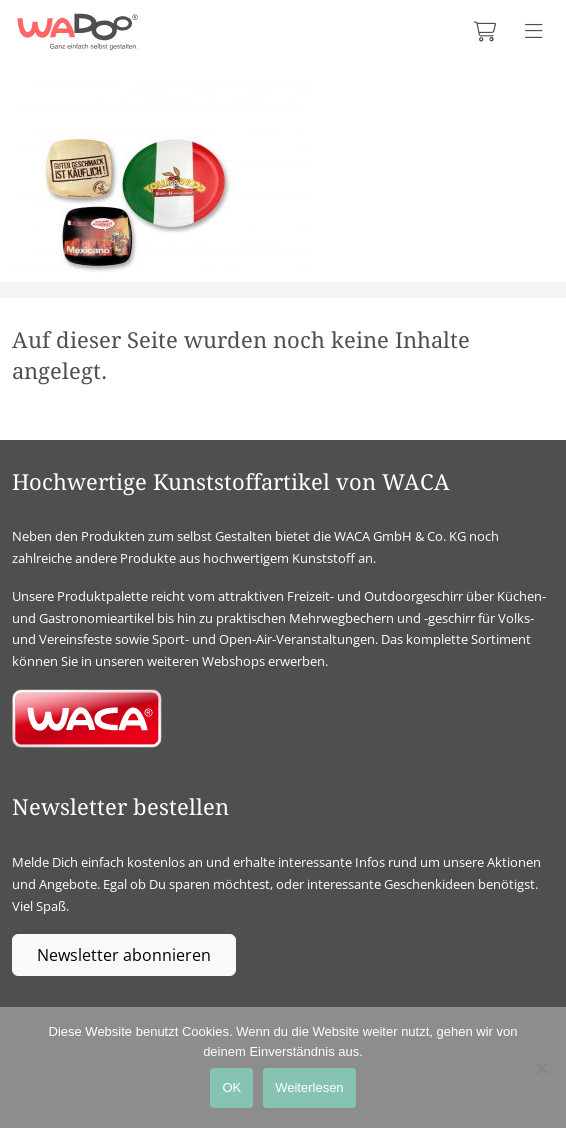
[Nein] (541, 1068)
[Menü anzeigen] (534, 32)
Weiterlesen (309, 1087)
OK (231, 1087)
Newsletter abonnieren (124, 955)
